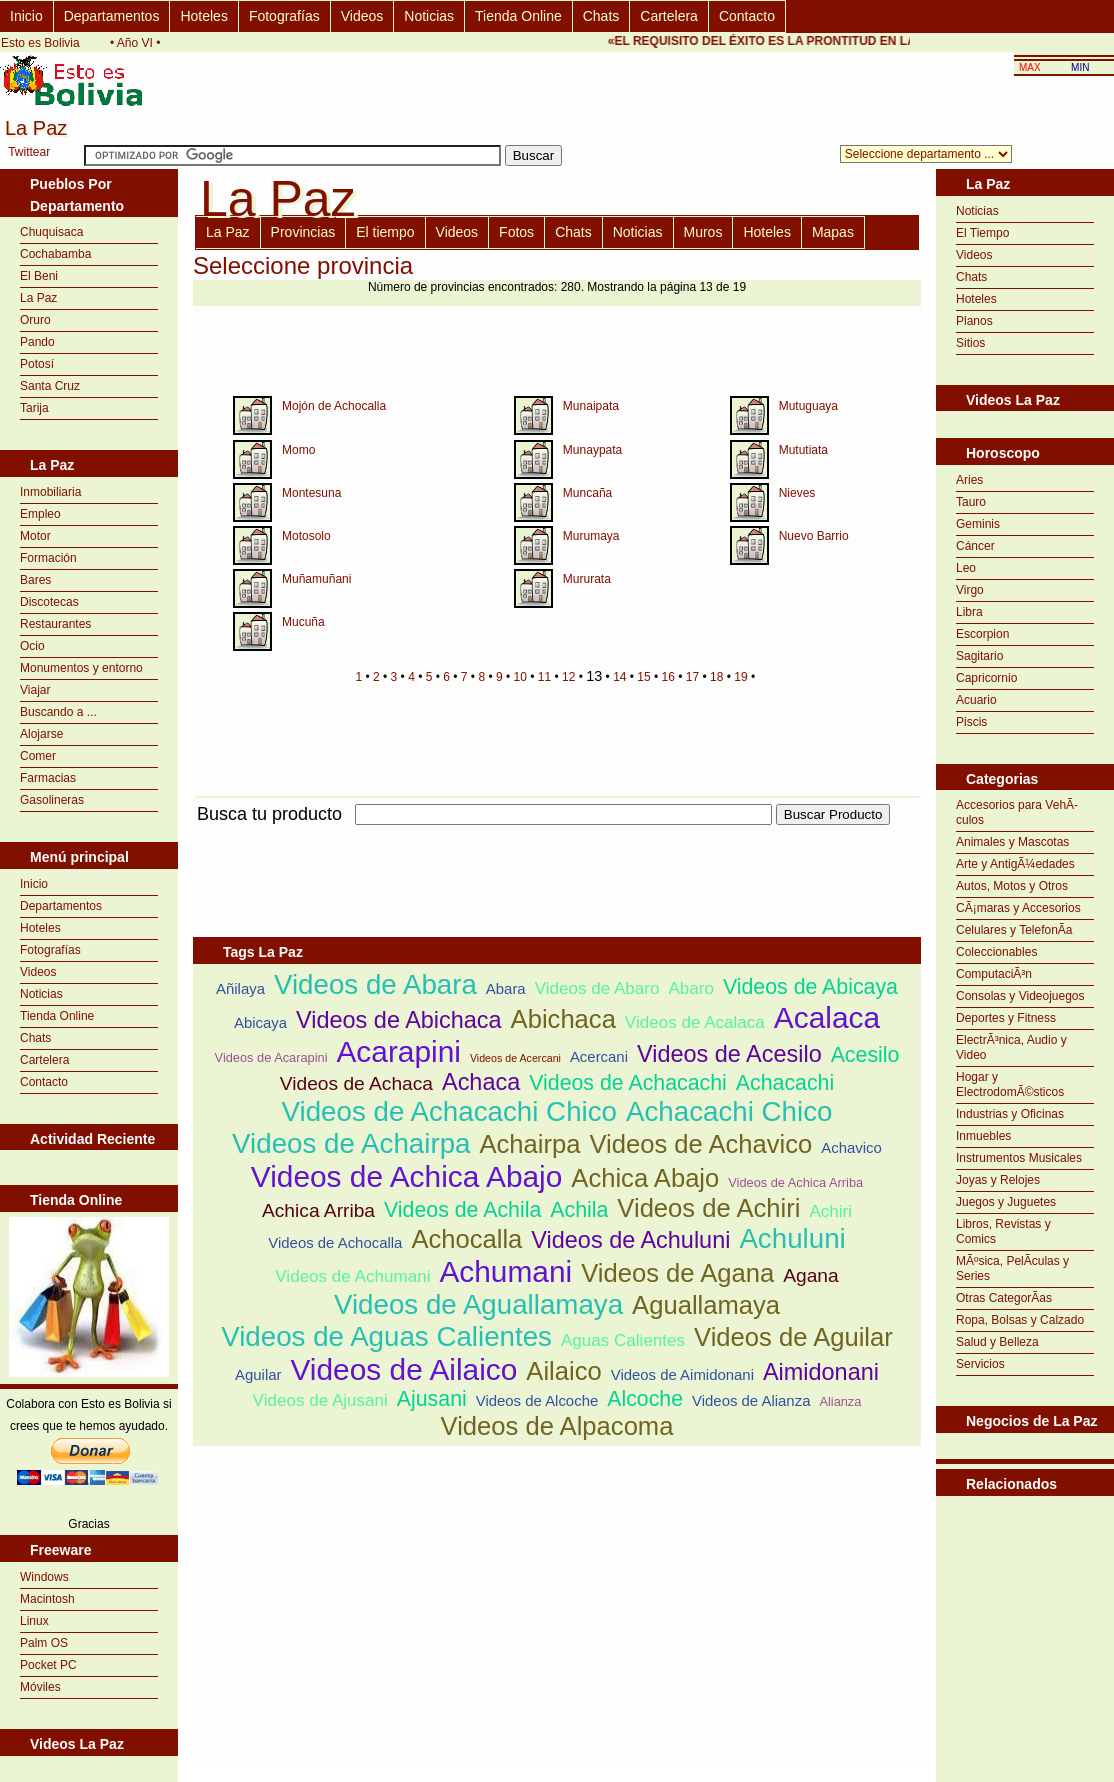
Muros (703, 232)
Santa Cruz (50, 386)
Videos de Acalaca (695, 1022)
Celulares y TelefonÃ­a (1014, 930)
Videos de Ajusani (320, 1400)
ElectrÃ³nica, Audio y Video (1011, 1047)
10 (520, 677)
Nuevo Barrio (814, 536)
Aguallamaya (706, 1305)
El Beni (39, 276)
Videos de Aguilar (793, 1337)
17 (692, 677)
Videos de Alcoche (537, 1400)
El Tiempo (982, 233)
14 (619, 677)
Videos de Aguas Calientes (386, 1336)
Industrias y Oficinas (1010, 1114)
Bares (35, 580)
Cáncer (975, 546)
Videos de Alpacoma (557, 1426)
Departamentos (112, 16)
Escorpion (982, 634)
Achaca (481, 1082)
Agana (810, 1275)
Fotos (516, 232)
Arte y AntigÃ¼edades (1015, 864)
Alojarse (41, 734)
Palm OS (44, 1643)
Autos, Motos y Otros (1012, 886)
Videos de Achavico (700, 1144)
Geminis (978, 524)
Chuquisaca (51, 232)
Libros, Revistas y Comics (1003, 1231)
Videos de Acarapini (271, 1057)
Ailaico (563, 1371)
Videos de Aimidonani (682, 1374)
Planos (974, 321)
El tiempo (385, 232)
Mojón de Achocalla (334, 406)
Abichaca (563, 1019)
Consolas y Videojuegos (1020, 996)
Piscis (971, 722)
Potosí (37, 364)
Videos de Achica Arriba (795, 1182)
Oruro (35, 320)
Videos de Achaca (356, 1083)
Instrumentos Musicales (1019, 1158)
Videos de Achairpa (351, 1143)
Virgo (970, 590)
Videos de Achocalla (335, 1242)
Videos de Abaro (597, 988)
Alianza (840, 1401)
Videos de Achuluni (630, 1240)
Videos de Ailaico (403, 1369)
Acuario (976, 700)
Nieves (797, 493)
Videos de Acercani (515, 1058)
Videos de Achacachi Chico (449, 1111)
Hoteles (203, 16)
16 (668, 677)
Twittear (29, 152)
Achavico (851, 1147)
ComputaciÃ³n (994, 974)
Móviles (40, 1687)
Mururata (587, 579)
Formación (48, 558)
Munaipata (591, 406)
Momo (298, 450)
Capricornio (986, 678)
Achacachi (785, 1083)
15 (643, 677)
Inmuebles (983, 1136)
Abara (506, 988)
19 (740, 677)
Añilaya (240, 988)
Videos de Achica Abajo (407, 1176)
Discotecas (49, 602)
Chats (601, 16)
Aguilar (258, 1374)
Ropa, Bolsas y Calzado (1020, 1320)
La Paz (38, 298)
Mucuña (303, 622)
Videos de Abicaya (810, 987)
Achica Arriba (318, 1210)
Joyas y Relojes (998, 1180)
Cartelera (669, 16)
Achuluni (792, 1238)
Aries (969, 480)
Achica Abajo (645, 1178)
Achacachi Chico (729, 1111)
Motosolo (306, 536)
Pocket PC (48, 1665)
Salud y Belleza (997, 1342)
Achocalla (466, 1239)
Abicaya (260, 1022)
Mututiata (803, 450)
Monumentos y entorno (81, 668)
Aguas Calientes (623, 1340)
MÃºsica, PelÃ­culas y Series (1012, 1268)
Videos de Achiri (708, 1208)
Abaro (691, 988)
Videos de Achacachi (628, 1083)
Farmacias (48, 778)
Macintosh (47, 1599)
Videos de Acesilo (729, 1054)
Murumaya (591, 536)
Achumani (505, 1271)
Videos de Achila (462, 1210)
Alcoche (645, 1399)
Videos (362, 16)
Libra (969, 612)
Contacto (747, 16)
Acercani (599, 1056)
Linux (34, 1621)
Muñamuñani (316, 579)
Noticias (429, 16)
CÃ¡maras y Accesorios (1018, 908)
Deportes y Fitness (1006, 1018)
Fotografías (284, 16)
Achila (579, 1210)
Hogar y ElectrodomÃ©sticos (1010, 1084)
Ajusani (432, 1399)
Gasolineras (52, 800)
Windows (44, 1577)
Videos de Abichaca (399, 1020)
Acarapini (398, 1051)
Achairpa (529, 1144)
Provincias (303, 232)
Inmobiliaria (50, 492)
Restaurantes (55, 624)
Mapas (833, 232)
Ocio (32, 646)
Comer (38, 756)
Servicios (980, 1364)
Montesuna (311, 493)
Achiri (830, 1211)
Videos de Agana (677, 1273)
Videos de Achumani (352, 1276)
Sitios (970, 343)
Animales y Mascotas (1012, 842)
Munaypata (592, 450)
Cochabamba (55, 254)
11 (544, 677)
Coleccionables (996, 952)
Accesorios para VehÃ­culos (1017, 812)
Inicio (26, 16)
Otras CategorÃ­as (1004, 1298)
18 (716, 677)
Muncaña (587, 493)
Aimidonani (821, 1372)
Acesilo (865, 1055)
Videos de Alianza (751, 1400)
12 (568, 677)
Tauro (971, 502)
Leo (966, 568)
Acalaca (827, 1017)
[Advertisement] (1025, 1546)
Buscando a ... (58, 712)
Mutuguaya (808, 406)
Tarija (34, 408)
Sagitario (979, 656)
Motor (35, 536)
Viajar (35, 690)
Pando (37, 342)
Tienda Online (518, 16)
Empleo (40, 514)
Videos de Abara (375, 984)
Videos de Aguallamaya (478, 1304)
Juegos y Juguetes (1006, 1202)
